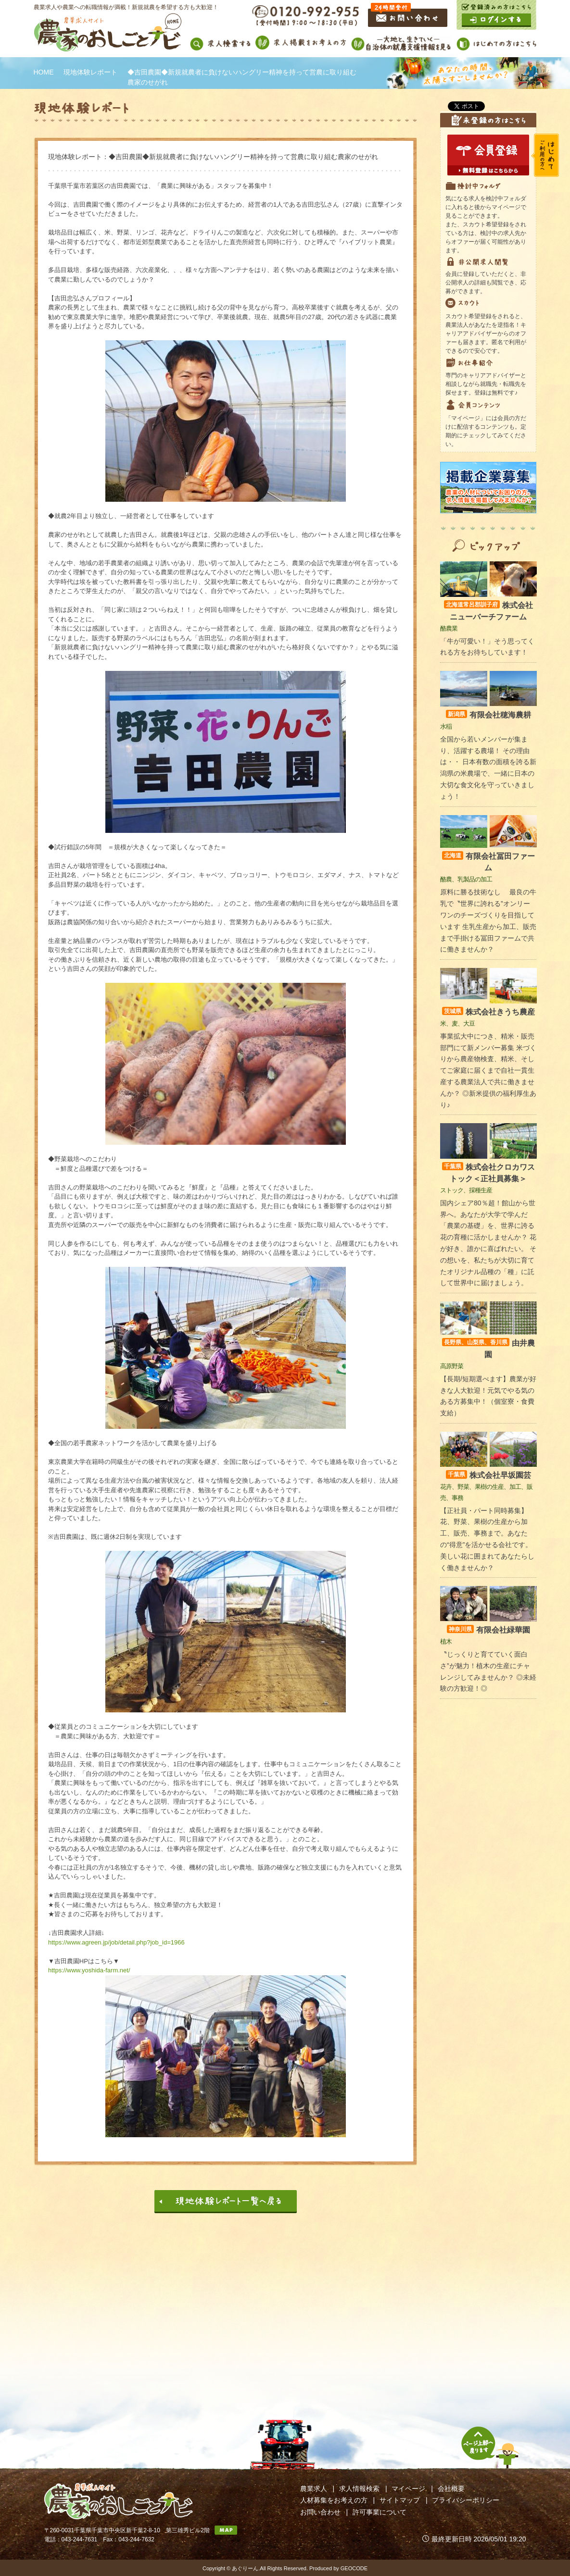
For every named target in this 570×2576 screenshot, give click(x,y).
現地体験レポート (90, 72)
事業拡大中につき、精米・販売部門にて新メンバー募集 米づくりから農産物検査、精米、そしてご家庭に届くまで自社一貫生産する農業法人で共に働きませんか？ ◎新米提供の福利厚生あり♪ (488, 1070)
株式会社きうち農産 (488, 1012)
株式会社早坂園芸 (488, 1475)
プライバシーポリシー (465, 2500)
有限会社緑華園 (488, 1630)
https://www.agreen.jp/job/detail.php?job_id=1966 (116, 1942)
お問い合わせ (320, 2512)
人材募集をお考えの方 (333, 2500)
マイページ (408, 2488)
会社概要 (451, 2488)
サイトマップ (400, 2500)
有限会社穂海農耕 (488, 715)
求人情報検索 (359, 2488)
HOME (44, 72)
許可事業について (379, 2512)
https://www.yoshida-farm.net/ (89, 1970)
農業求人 (313, 2488)
